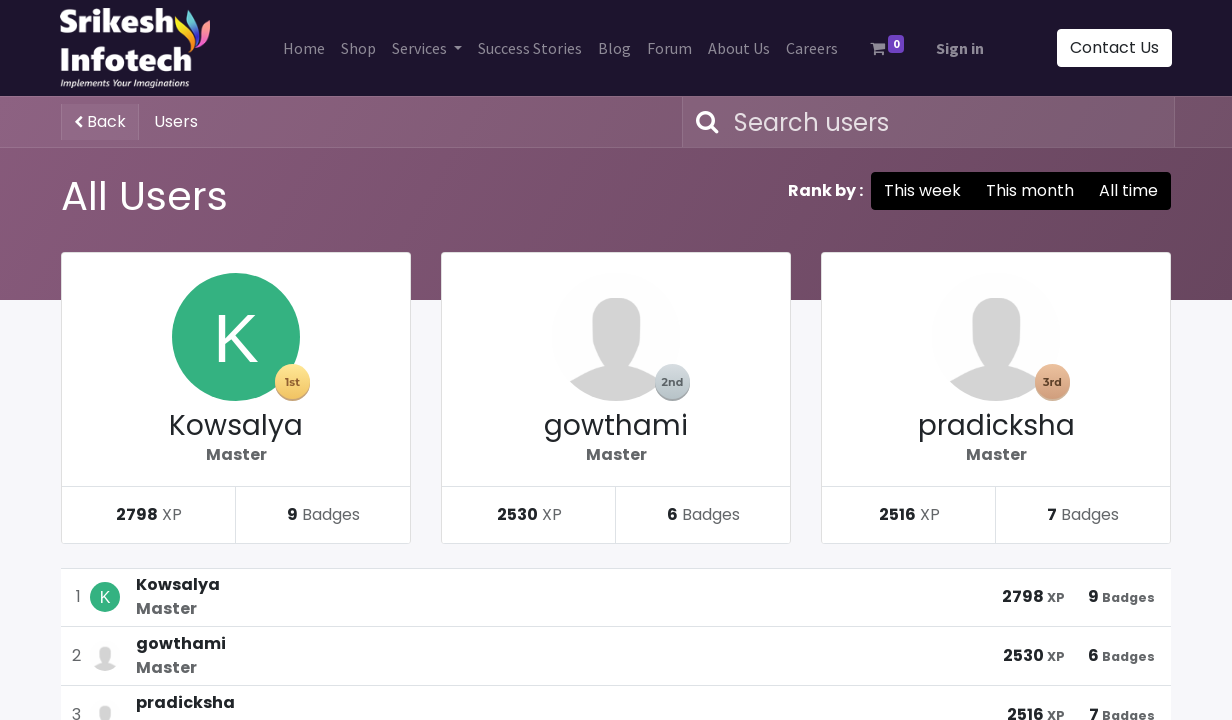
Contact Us (1113, 47)
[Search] (703, 122)
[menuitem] (304, 48)
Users (176, 121)
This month (1030, 190)
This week (922, 190)
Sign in (960, 48)
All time (1128, 190)
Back (100, 121)
